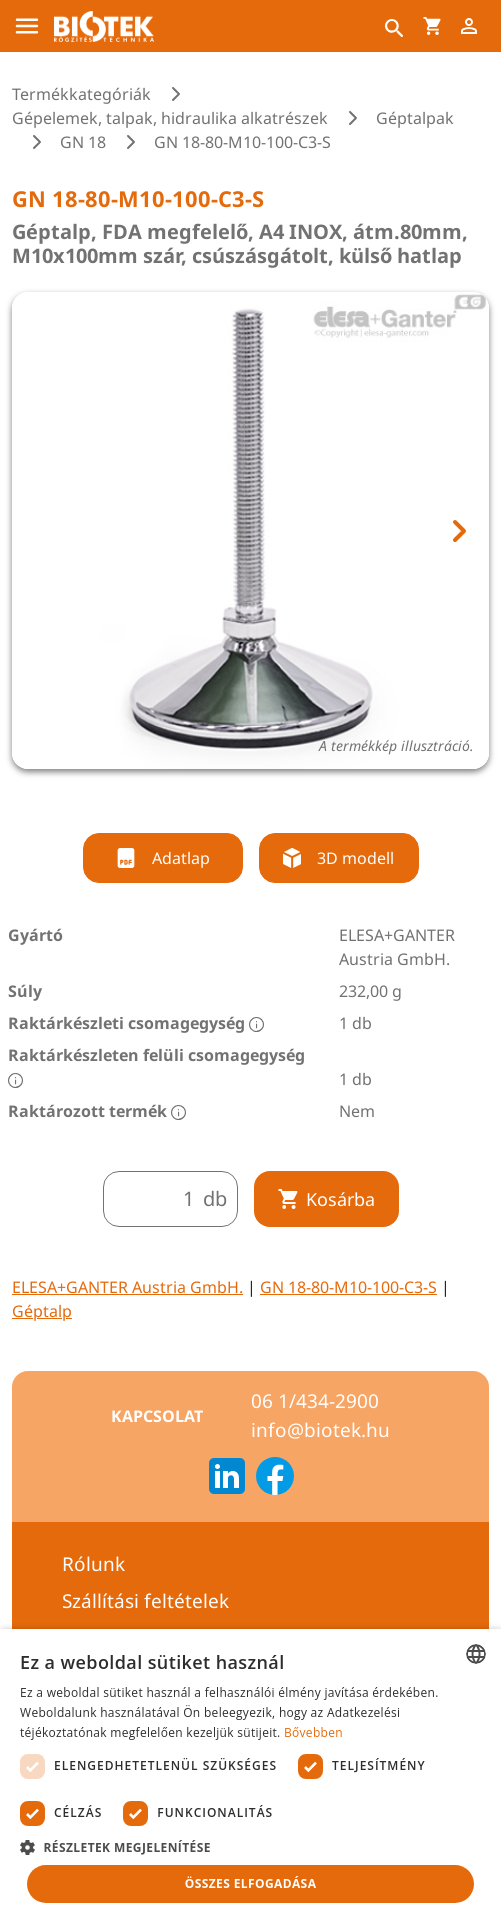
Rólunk (93, 1564)
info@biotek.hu (320, 1430)
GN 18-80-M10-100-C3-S (348, 1287)
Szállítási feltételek (145, 1601)
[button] (250, 1847)
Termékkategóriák (81, 94)
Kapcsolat (157, 1416)
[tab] (232, 796)
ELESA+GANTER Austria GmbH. (127, 1287)
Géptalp (42, 1311)
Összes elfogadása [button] (251, 1883)
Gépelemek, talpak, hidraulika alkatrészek (170, 118)
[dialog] (250, 1776)
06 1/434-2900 (315, 1401)
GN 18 (83, 142)
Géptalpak (415, 118)
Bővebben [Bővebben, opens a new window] (313, 1732)
